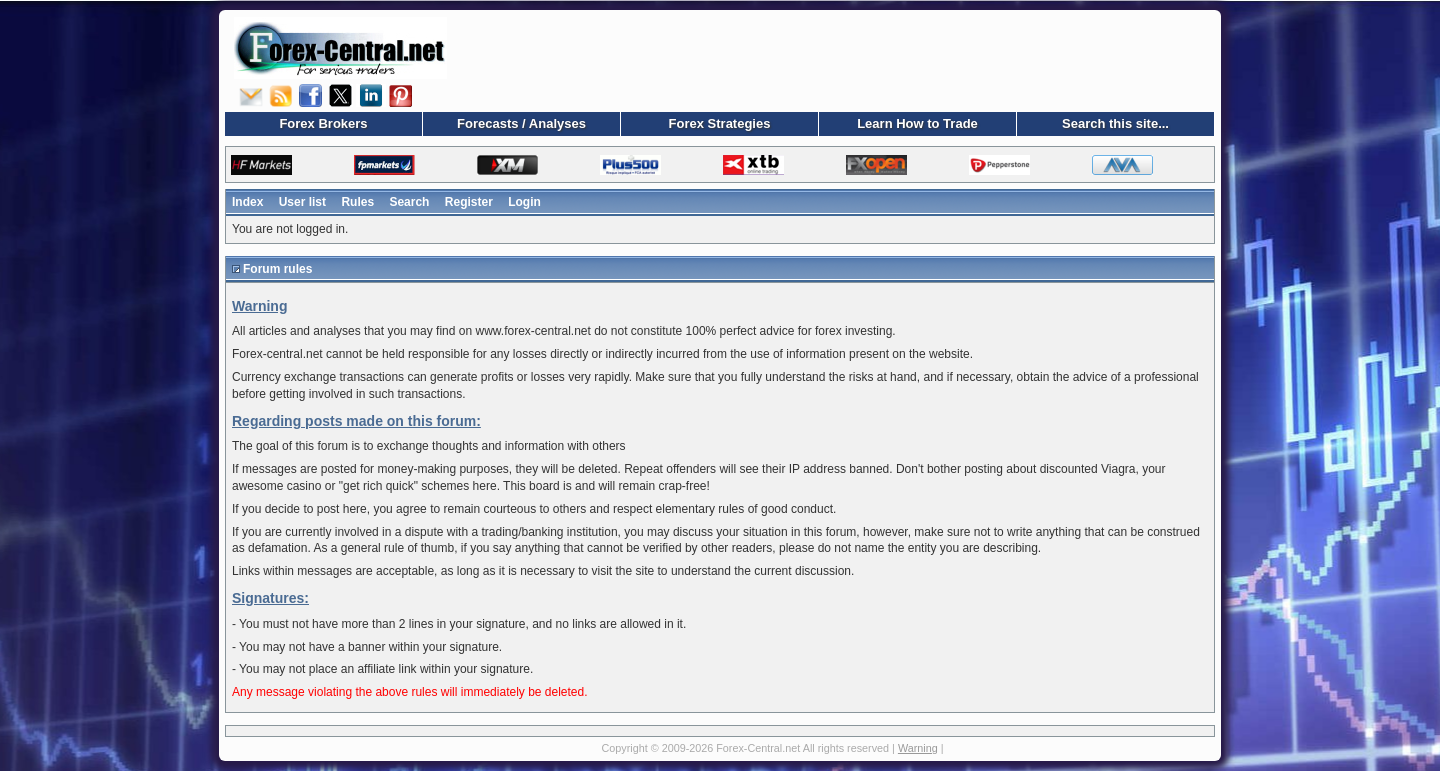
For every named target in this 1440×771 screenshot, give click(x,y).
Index (247, 202)
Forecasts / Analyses (521, 123)
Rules (357, 202)
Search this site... (1115, 123)
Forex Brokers (323, 123)
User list (302, 202)
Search (409, 202)
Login (524, 202)
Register (469, 202)
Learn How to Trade (917, 123)
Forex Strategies (720, 123)
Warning (918, 748)
